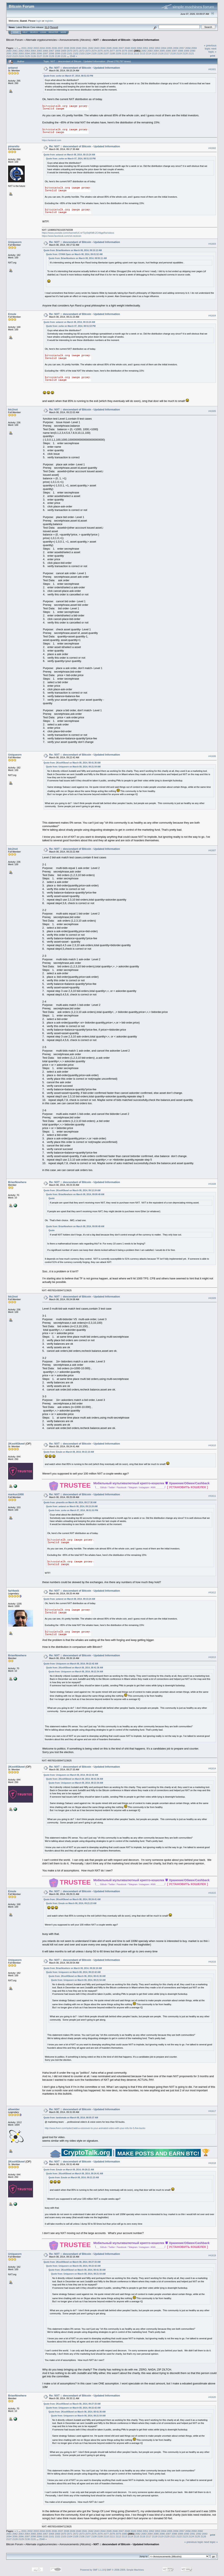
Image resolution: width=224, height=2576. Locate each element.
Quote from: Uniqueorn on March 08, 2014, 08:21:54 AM (73, 767)
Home (15, 32)
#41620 (212, 2397)
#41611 (212, 1496)
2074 (94, 50)
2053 (157, 48)
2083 (150, 50)
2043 (96, 48)
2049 (133, 48)
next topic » (212, 50)
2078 (118, 50)
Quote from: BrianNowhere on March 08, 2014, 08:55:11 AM (78, 258)
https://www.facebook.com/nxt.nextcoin (61, 236)
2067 (51, 50)
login (39, 20)
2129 (51, 56)
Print (212, 56)
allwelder (14, 2109)
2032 (30, 48)
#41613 (212, 1657)
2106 (100, 53)
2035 (48, 48)
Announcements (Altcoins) (75, 39)
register (49, 20)
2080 (130, 50)
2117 (167, 53)
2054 (163, 48)
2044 (103, 48)
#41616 (212, 1961)
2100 (63, 53)
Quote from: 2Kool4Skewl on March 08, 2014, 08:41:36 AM (72, 763)
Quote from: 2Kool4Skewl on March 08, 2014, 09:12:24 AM (72, 1190)
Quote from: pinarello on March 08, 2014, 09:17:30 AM (70, 1502)
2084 (156, 50)
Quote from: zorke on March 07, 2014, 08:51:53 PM (68, 76)
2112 (136, 53)
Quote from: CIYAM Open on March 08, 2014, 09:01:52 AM (74, 254)
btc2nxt (13, 409)
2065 (39, 50)
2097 (45, 53)
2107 (106, 53)
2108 (112, 53)
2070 (69, 50)
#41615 (212, 1893)
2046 (115, 48)
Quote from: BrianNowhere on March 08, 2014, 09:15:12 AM (73, 250)
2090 (192, 50)
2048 (127, 48)
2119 (179, 53)
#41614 (212, 1768)
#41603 (212, 244)
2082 (144, 50)
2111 (130, 53)
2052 (151, 48)
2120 (185, 53)
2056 (176, 48)
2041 (84, 48)
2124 (21, 56)
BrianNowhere (17, 1182)
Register (53, 32)
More (63, 32)
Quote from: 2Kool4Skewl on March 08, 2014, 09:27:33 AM (72, 2262)
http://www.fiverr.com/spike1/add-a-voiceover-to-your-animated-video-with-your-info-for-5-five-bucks (95, 2128)
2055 (170, 48)
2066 (45, 50)
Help (25, 32)
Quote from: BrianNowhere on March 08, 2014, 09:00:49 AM (75, 1194)
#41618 (212, 2163)
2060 (9, 50)
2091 (9, 53)
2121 (191, 53)
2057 (182, 48)
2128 (45, 56)
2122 (9, 56)
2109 (118, 53)
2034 (42, 48)
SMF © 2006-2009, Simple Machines (125, 2570)
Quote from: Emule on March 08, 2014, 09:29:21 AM (69, 2169)
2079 (124, 50)
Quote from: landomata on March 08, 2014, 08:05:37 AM (71, 2117)
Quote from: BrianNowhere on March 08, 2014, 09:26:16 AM (73, 1968)
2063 (27, 50)
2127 (39, 56)
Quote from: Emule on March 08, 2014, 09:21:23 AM (69, 1452)
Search (34, 32)
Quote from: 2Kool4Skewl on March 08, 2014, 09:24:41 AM (72, 1899)
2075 (100, 50)
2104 (88, 53)
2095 (33, 53)
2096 (39, 53)
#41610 (212, 1445)
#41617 (212, 2111)
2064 (33, 50)
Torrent (54, 27)
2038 (66, 48)
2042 (90, 48)
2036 (54, 48)
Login (43, 32)
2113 (142, 53)
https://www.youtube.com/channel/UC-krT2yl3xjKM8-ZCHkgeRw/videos (78, 233)
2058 (188, 48)
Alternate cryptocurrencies (41, 39)
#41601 (212, 69)
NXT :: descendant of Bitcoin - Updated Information (126, 39)
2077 (112, 50)
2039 (72, 48)
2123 (15, 56)
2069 (63, 50)
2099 (57, 53)
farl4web (13, 1590)
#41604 (212, 315)
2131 (63, 56)
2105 (94, 53)
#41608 (212, 1184)
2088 (180, 50)
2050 (139, 48)
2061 (15, 50)
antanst (13, 67)
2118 (173, 53)
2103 (81, 53)
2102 (75, 53)
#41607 (212, 850)
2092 (15, 53)
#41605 (212, 411)
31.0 (47, 27)
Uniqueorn (15, 242)
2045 (109, 48)
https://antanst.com (51, 140)
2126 (33, 56)
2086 (168, 50)
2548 (72, 56)
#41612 (212, 1592)
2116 (161, 53)
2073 (88, 50)
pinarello (13, 146)
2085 (162, 50)
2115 (154, 53)
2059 (194, 48)
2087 (174, 50)
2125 (27, 56)
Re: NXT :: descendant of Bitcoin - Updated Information (84, 67)
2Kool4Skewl (16, 1443)
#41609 (212, 1298)
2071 (75, 50)
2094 (27, 53)
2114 (148, 53)
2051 (145, 48)
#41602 (212, 148)
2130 (57, 56)
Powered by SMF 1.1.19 (92, 2570)
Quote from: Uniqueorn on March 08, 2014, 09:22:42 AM (71, 1664)
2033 (36, 48)
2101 (69, 53)
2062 (21, 50)
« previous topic (210, 47)
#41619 (212, 2255)
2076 (106, 50)
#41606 (212, 756)
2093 (21, 53)
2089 (186, 50)
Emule (12, 314)
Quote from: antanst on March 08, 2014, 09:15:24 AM (69, 155)
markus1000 (16, 1494)
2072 (81, 50)
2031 (24, 48)
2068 (57, 50)
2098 (51, 53)
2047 (121, 48)
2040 (78, 48)
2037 (60, 48)
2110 (124, 53)
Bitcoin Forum (14, 39)
